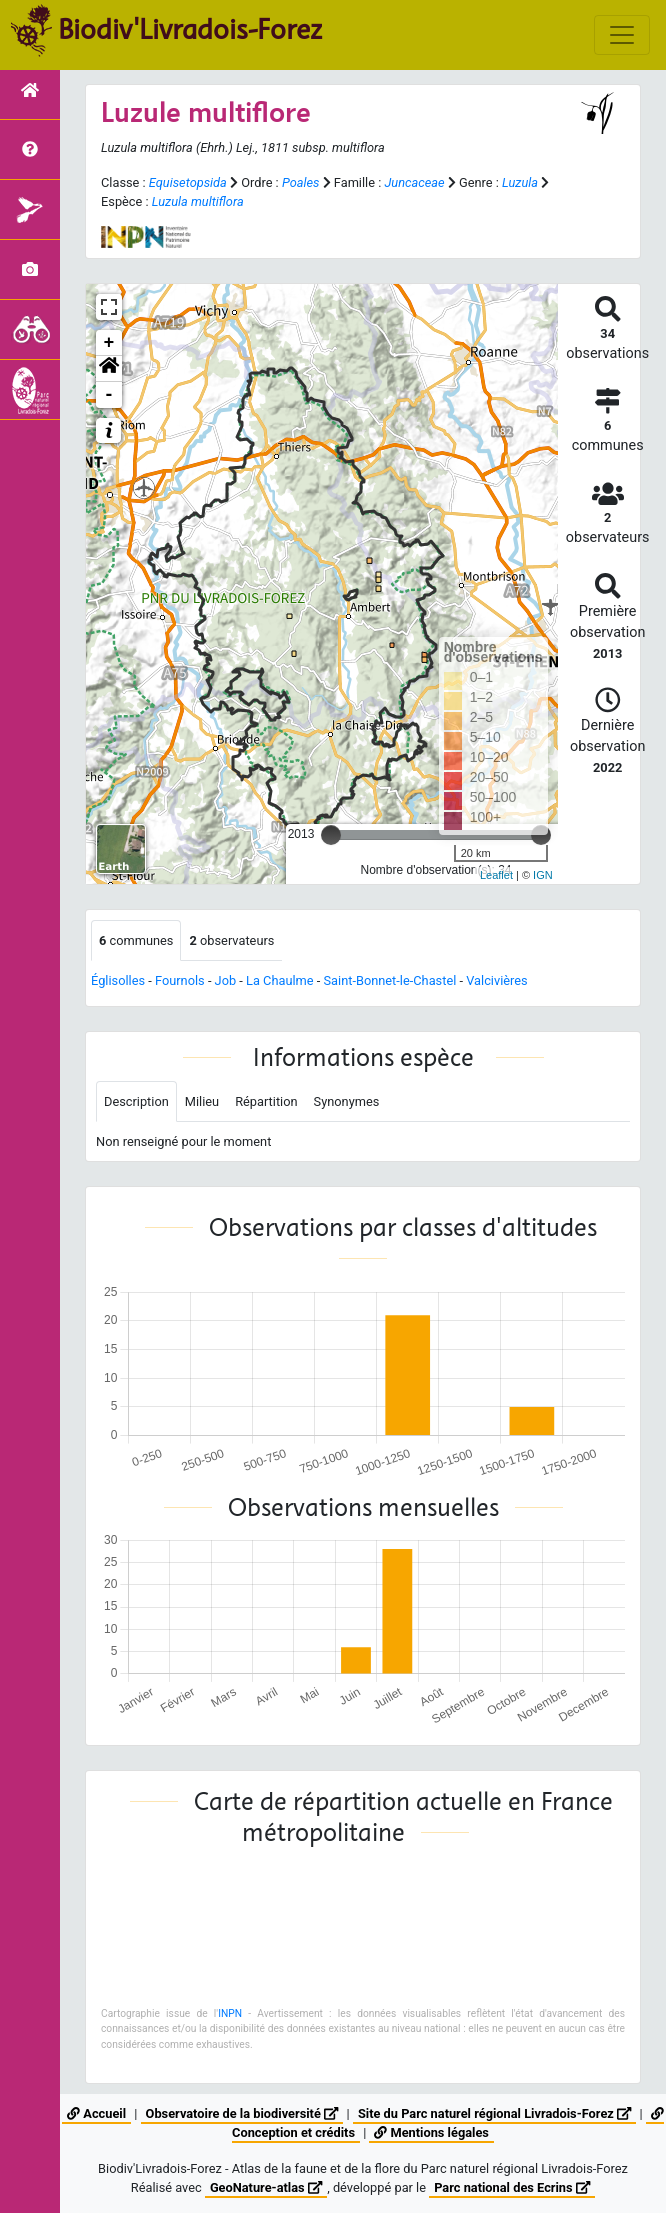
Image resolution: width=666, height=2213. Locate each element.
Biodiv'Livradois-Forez (190, 29)
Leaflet (496, 875)
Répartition (266, 1101)
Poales (301, 182)
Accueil (96, 2113)
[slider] (331, 835)
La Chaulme (280, 980)
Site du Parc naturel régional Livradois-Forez (494, 2113)
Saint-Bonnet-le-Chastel (389, 980)
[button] (109, 369)
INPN (230, 2013)
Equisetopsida (188, 182)
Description (136, 1101)
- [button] (109, 395)
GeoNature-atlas (266, 2187)
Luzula (520, 182)
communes (136, 940)
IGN (543, 875)
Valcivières (496, 980)
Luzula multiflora (198, 201)
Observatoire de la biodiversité (242, 2113)
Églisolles (118, 980)
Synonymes (347, 1101)
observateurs (231, 940)
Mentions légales (431, 2132)
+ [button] (109, 343)
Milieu (202, 1101)
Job (226, 980)
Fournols (180, 980)
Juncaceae (414, 182)
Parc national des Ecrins (512, 2187)
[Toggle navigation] (622, 35)
